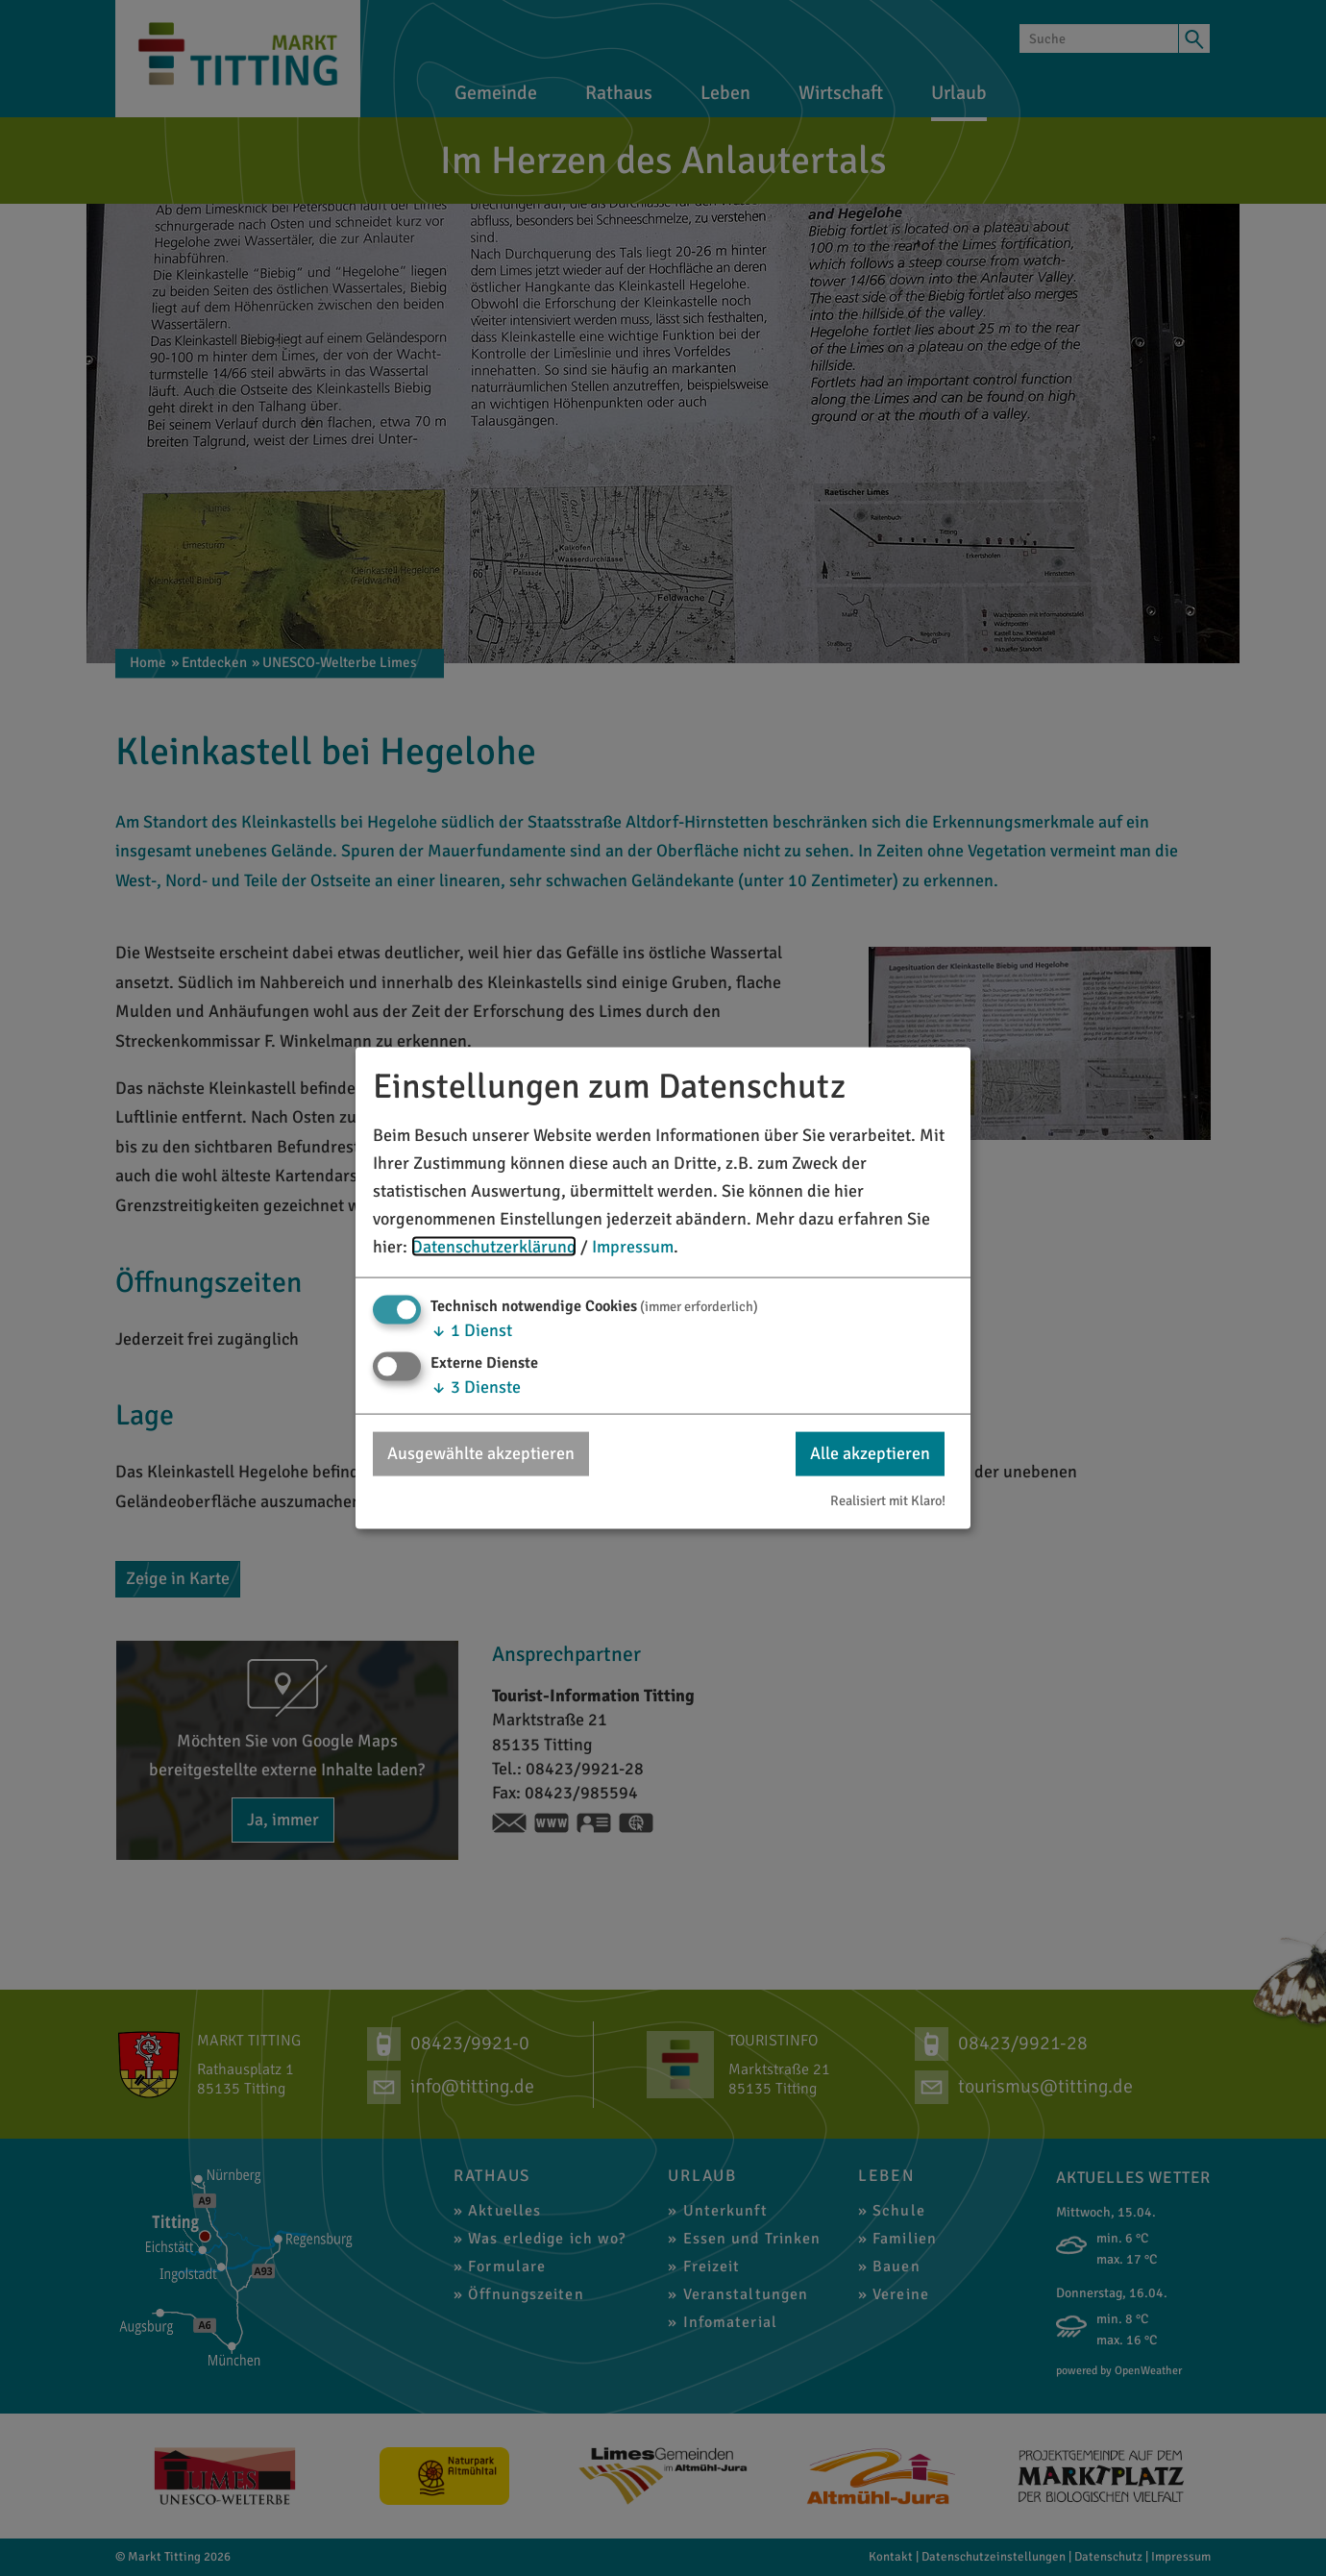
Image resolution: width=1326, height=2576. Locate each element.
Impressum (633, 1245)
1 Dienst (471, 1330)
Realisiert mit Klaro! (887, 1499)
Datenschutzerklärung (494, 1245)
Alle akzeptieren (870, 1453)
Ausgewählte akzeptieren (481, 1453)
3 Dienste (475, 1387)
